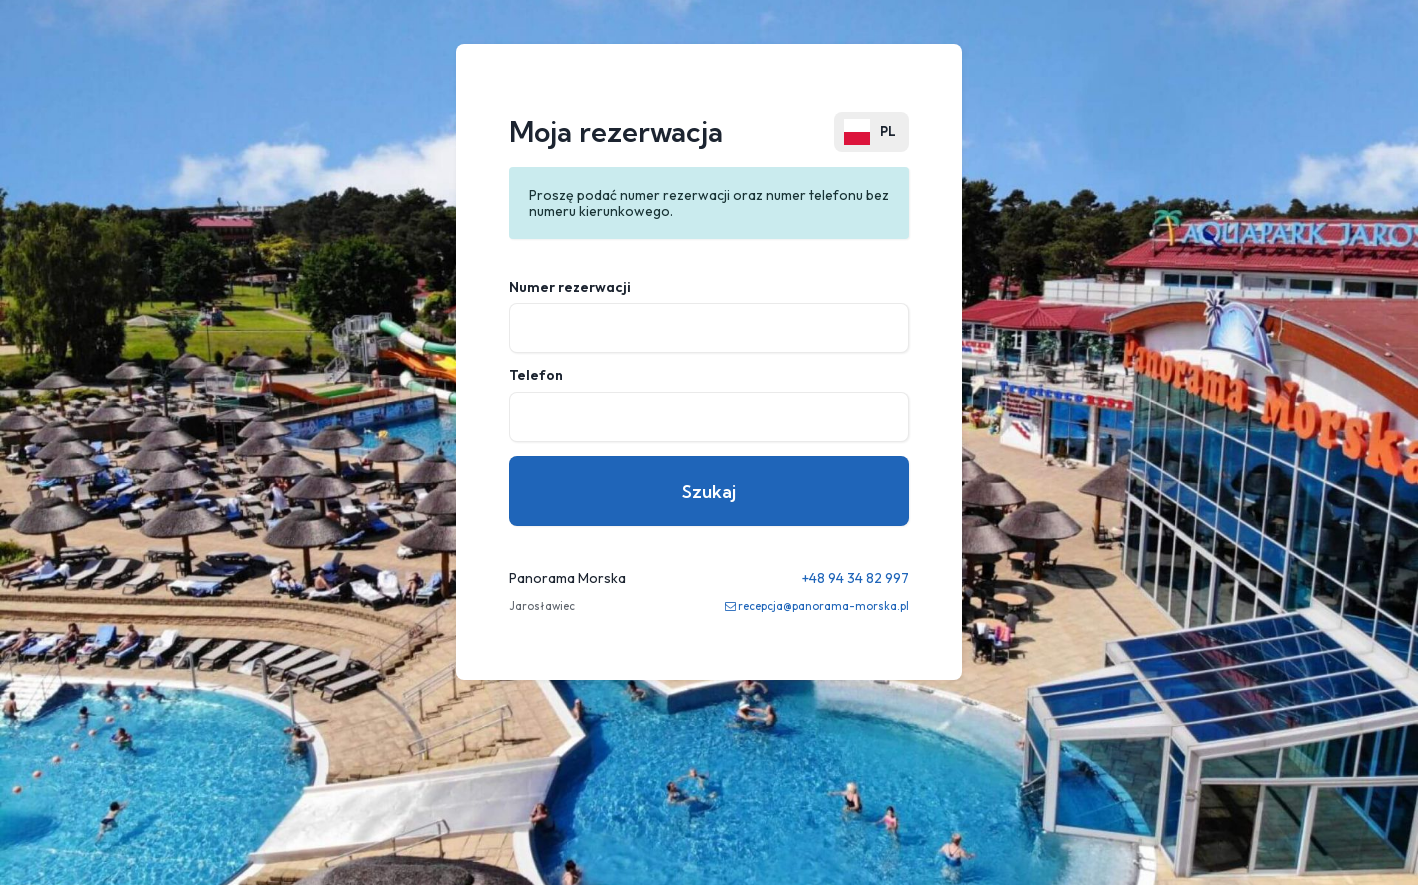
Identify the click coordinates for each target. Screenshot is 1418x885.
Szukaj (709, 491)
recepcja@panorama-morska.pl (823, 606)
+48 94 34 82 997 (855, 578)
